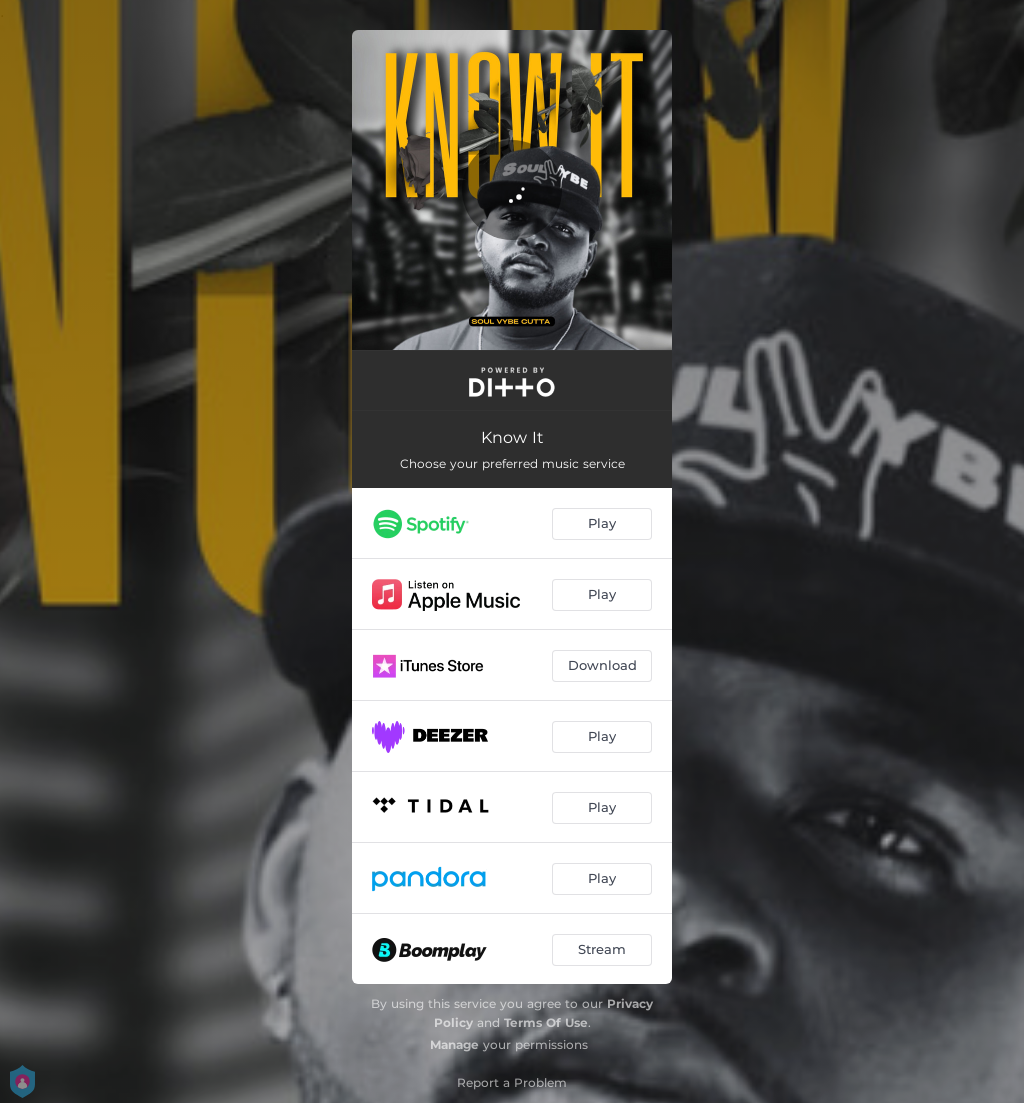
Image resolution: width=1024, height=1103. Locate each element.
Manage (454, 1044)
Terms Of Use (546, 1022)
